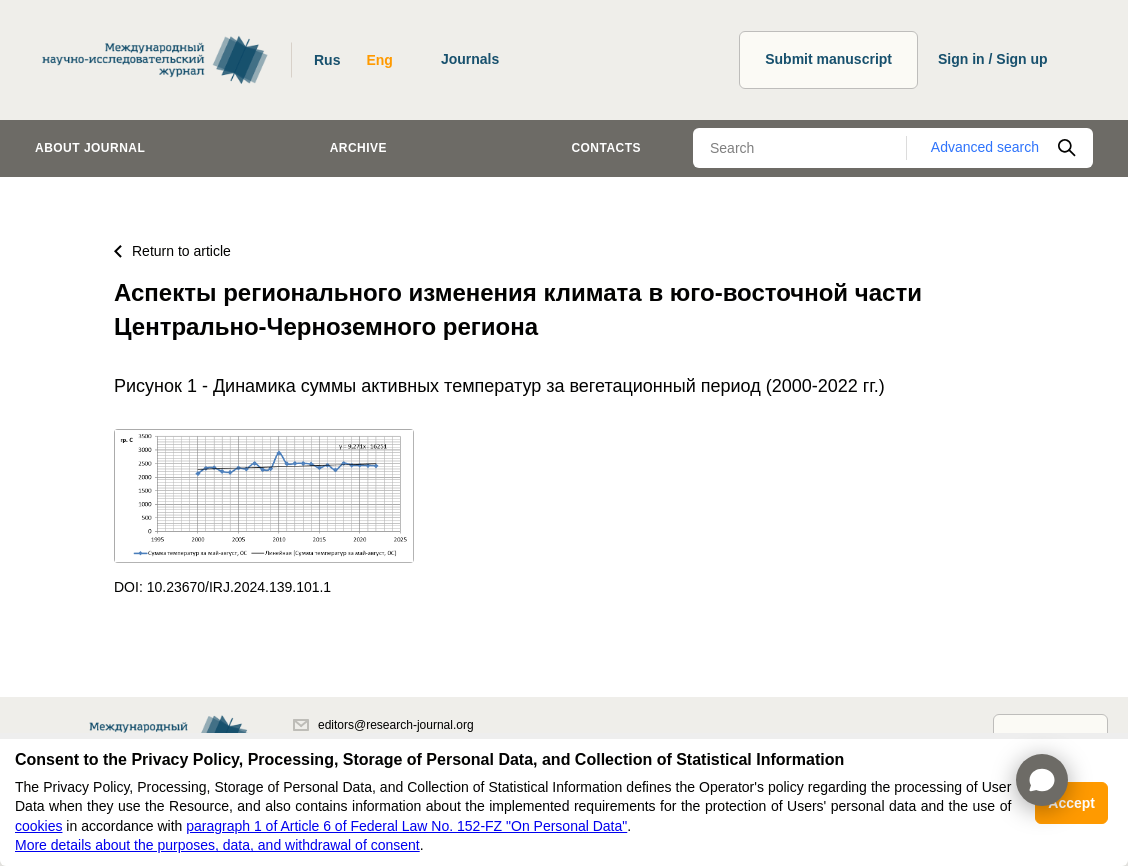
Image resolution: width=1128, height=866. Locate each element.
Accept (1071, 803)
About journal (90, 148)
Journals (470, 59)
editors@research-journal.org (383, 725)
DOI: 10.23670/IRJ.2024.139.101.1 (222, 587)
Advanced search (985, 147)
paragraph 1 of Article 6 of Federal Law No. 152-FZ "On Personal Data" (406, 826)
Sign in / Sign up (993, 59)
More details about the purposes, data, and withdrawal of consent (217, 845)
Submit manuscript (828, 59)
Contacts (606, 148)
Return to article (172, 251)
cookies (38, 826)
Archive (358, 148)
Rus (327, 60)
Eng (379, 60)
